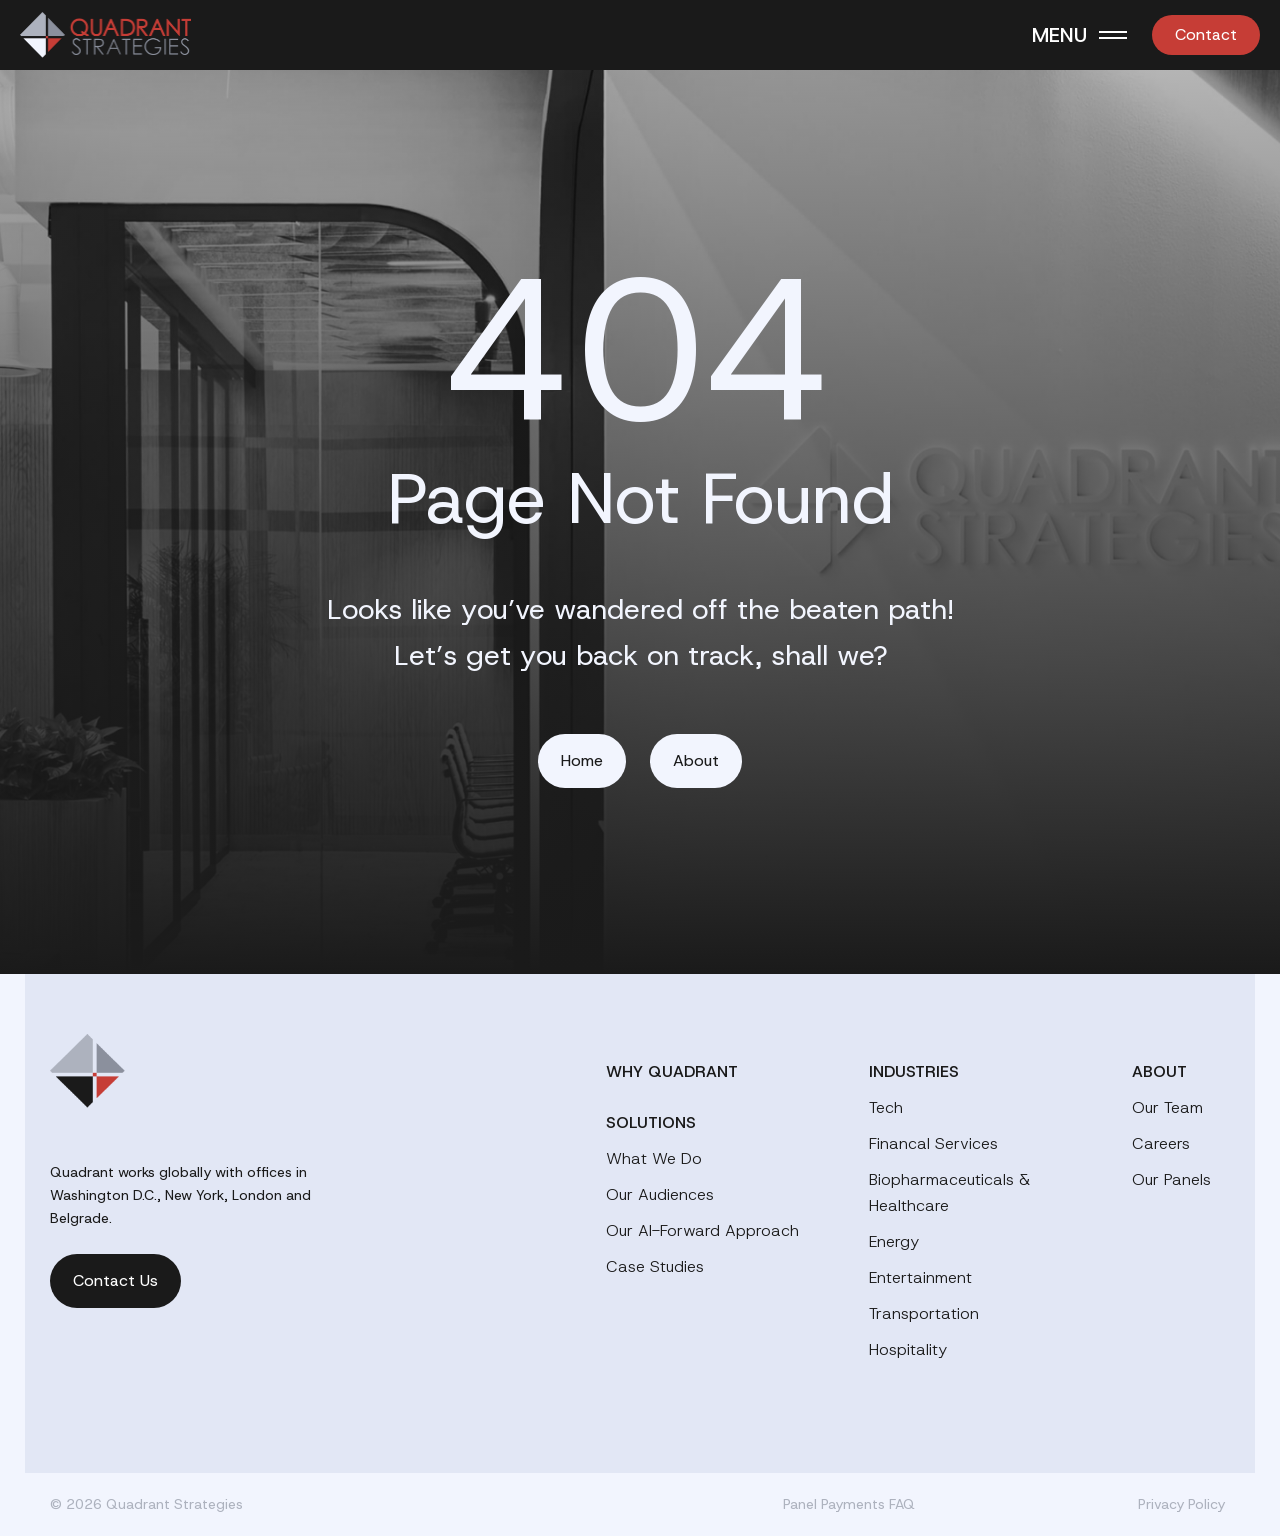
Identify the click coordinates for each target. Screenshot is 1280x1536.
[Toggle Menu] (1079, 35)
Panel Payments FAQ (849, 1504)
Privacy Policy (1181, 1504)
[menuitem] (1206, 34)
